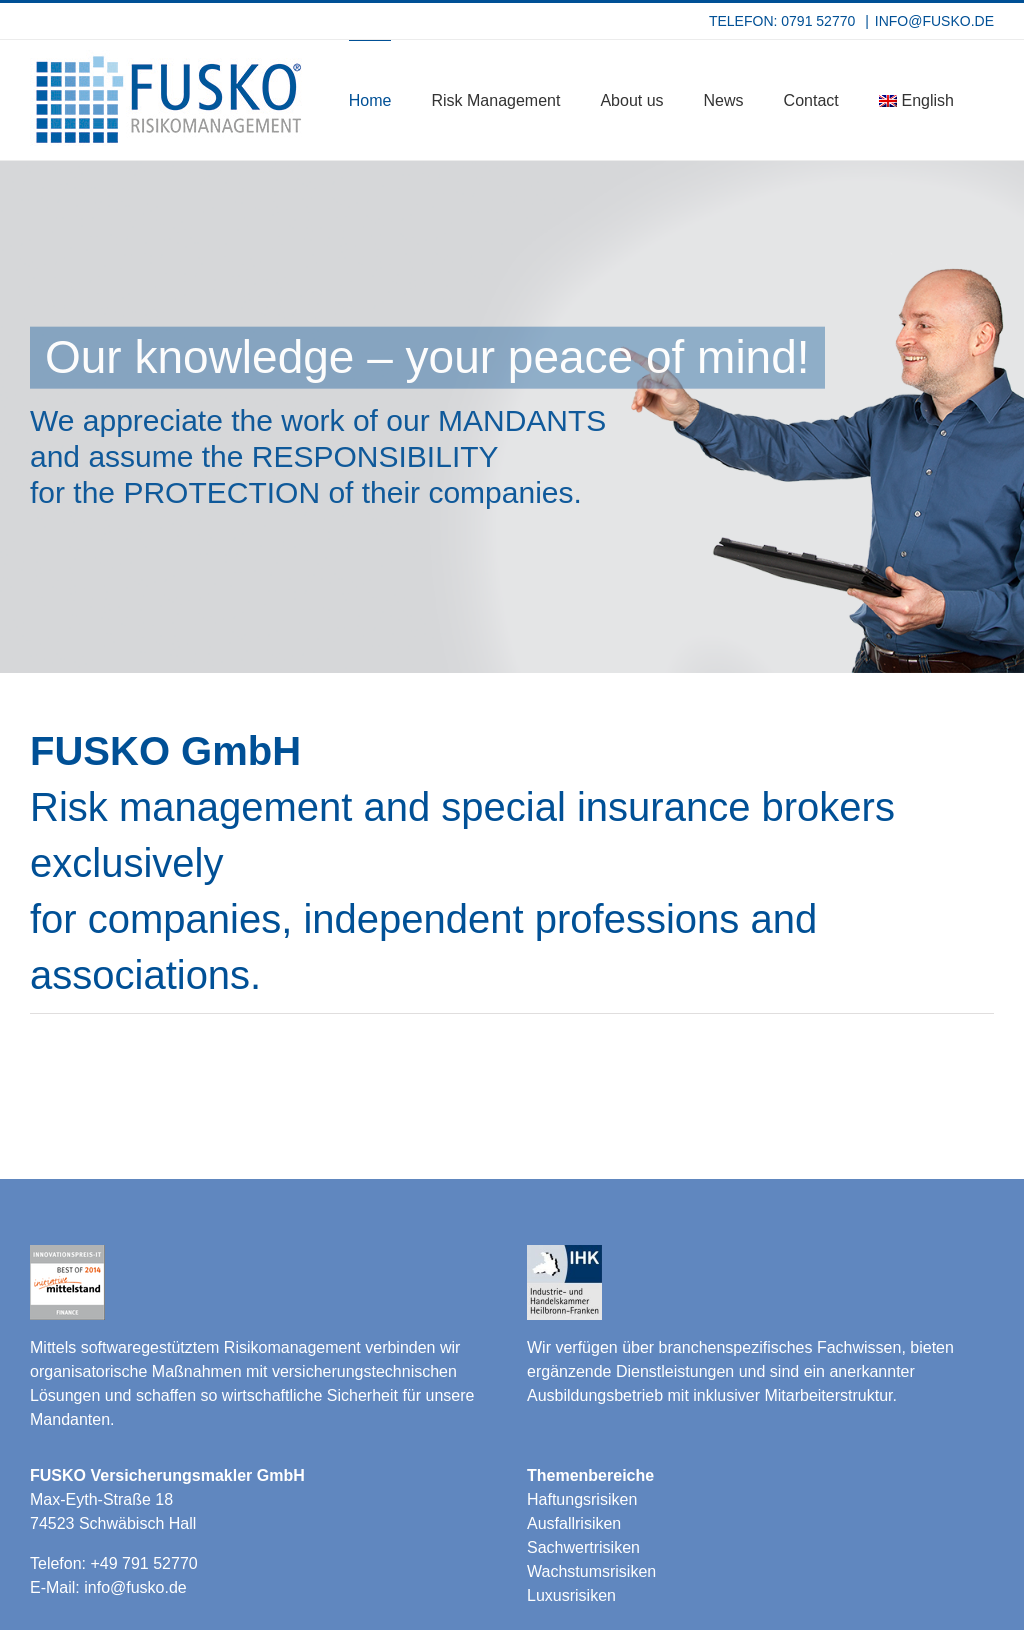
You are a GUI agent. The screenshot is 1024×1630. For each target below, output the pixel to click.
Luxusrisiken (571, 1595)
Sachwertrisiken (583, 1547)
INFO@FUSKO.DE (934, 21)
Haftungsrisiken (582, 1499)
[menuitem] (916, 100)
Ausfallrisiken (574, 1523)
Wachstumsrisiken (591, 1571)
